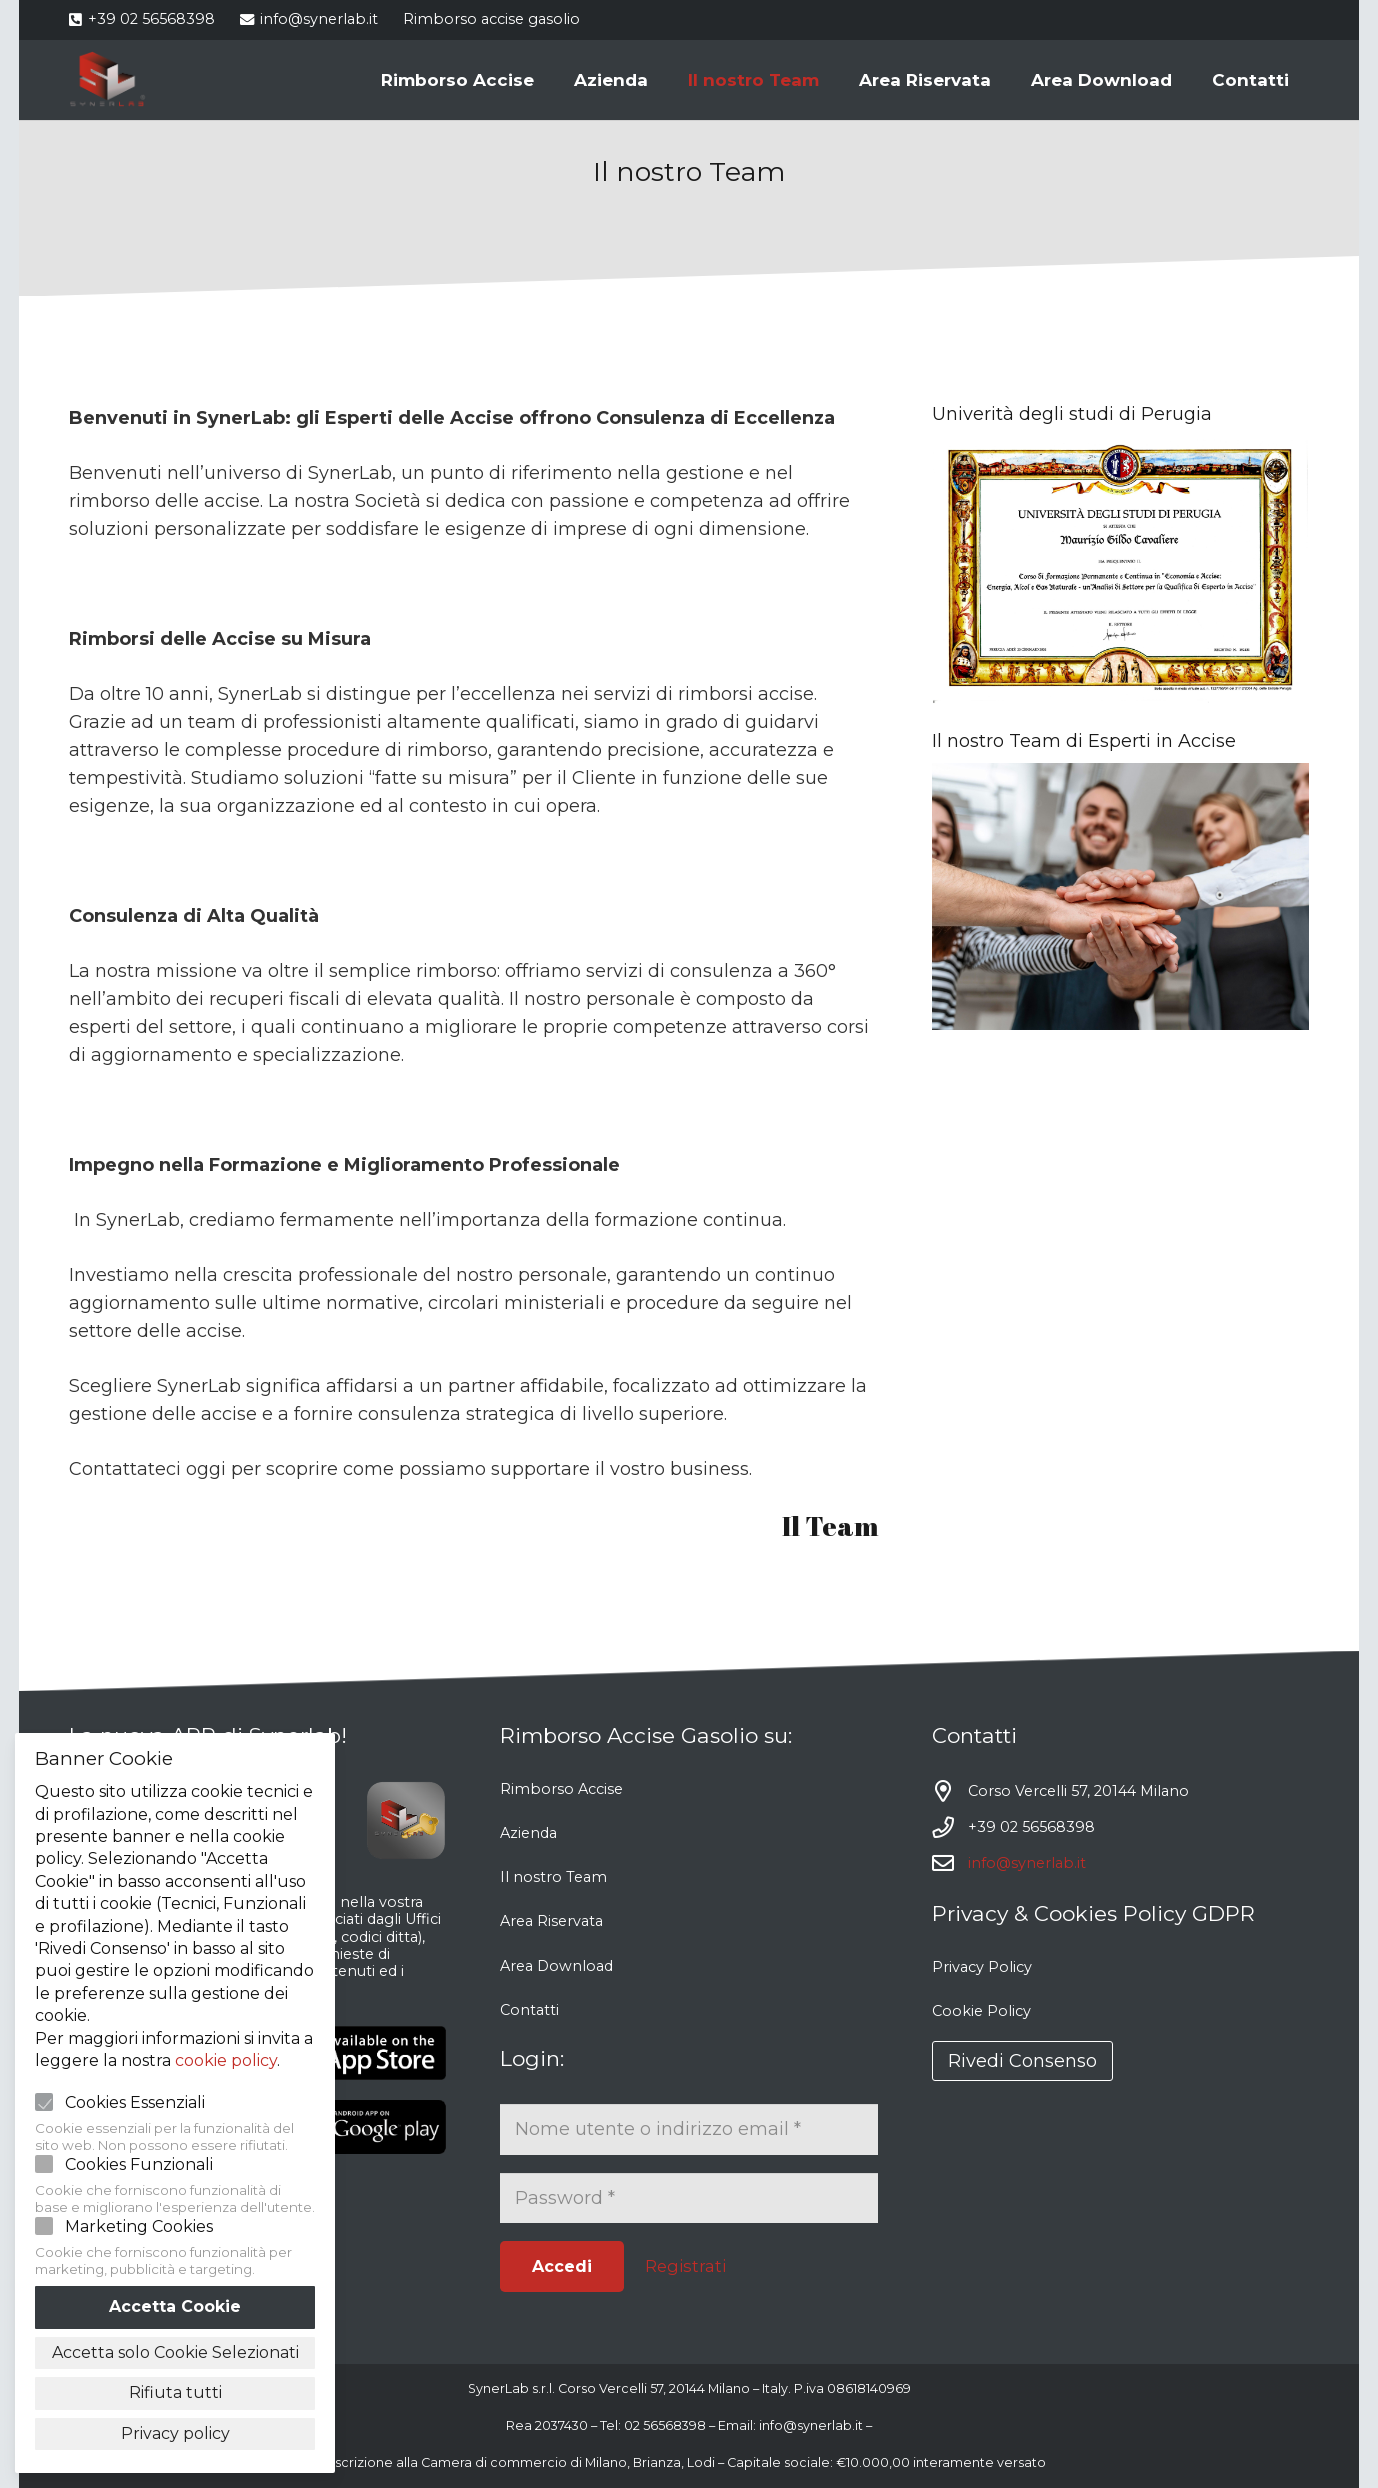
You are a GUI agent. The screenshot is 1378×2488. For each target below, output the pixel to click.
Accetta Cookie (175, 2306)
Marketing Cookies (139, 2226)
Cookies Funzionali (139, 2164)
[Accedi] (562, 2266)
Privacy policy (175, 2433)
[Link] (107, 80)
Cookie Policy (981, 2011)
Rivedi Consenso (1022, 2061)
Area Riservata (551, 1921)
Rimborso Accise (561, 1789)
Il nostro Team (553, 1877)
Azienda (528, 1833)
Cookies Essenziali (135, 2102)
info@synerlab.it (1027, 1863)
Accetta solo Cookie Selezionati (175, 2352)
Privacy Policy (982, 1967)
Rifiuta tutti (175, 2392)
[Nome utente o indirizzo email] (688, 2129)
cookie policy (226, 2060)
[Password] (688, 2198)
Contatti (529, 2010)
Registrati (685, 2266)
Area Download (556, 1966)
